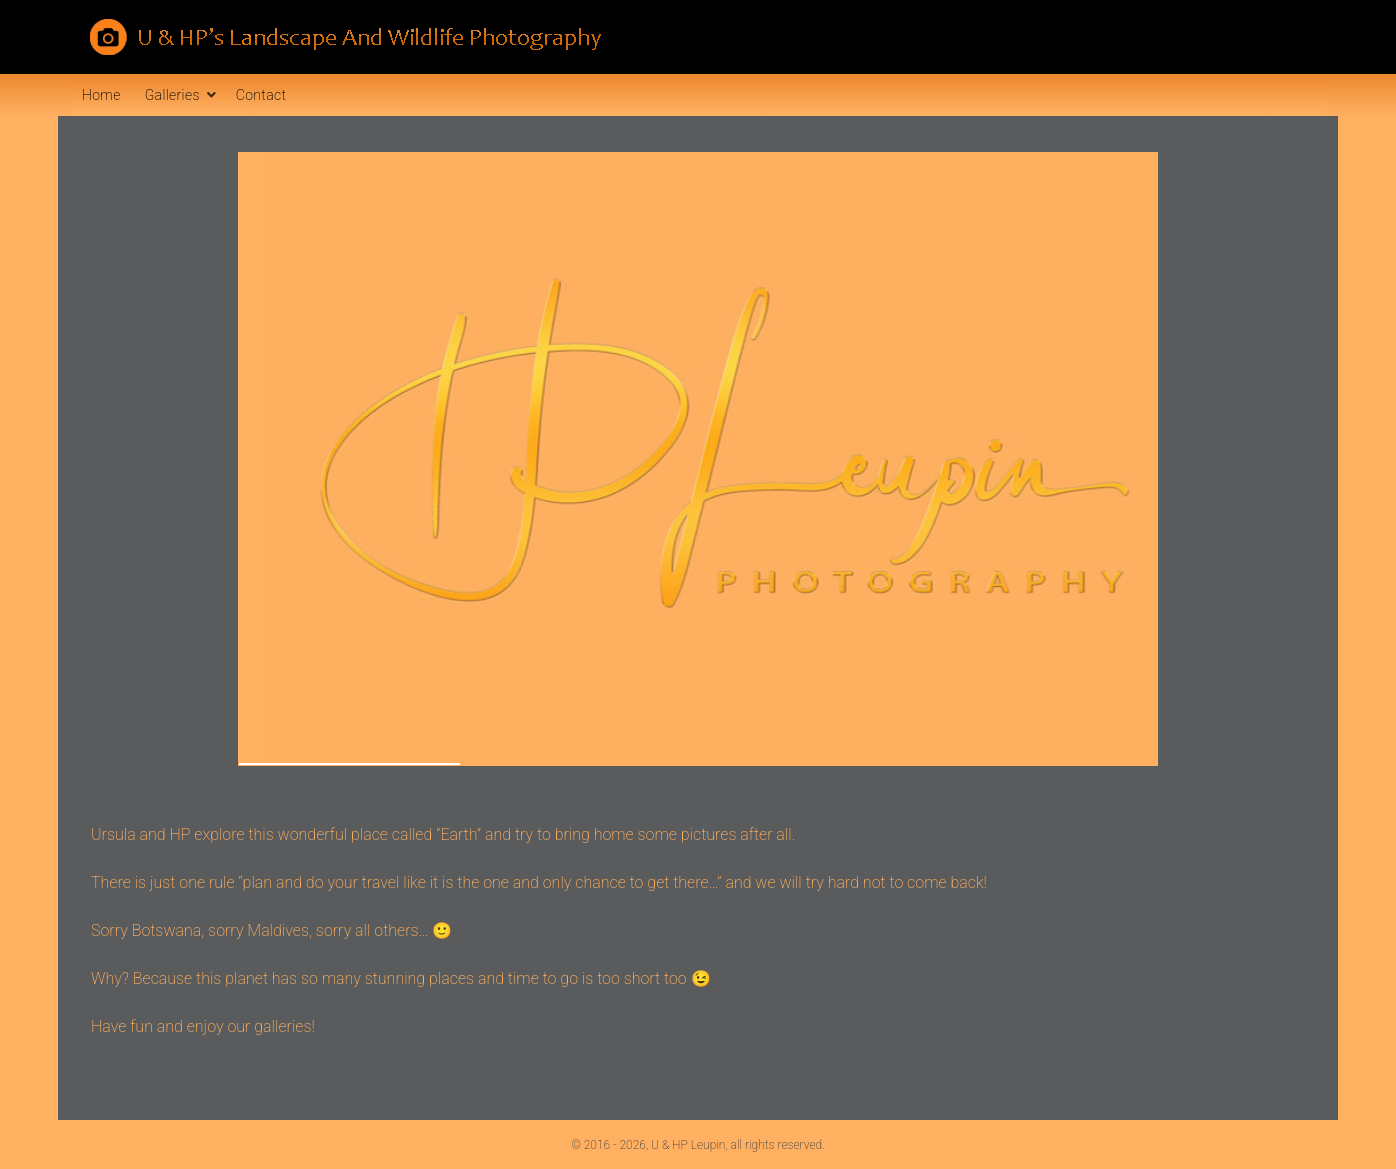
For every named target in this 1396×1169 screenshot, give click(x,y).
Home (101, 95)
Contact (261, 95)
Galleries (172, 95)
